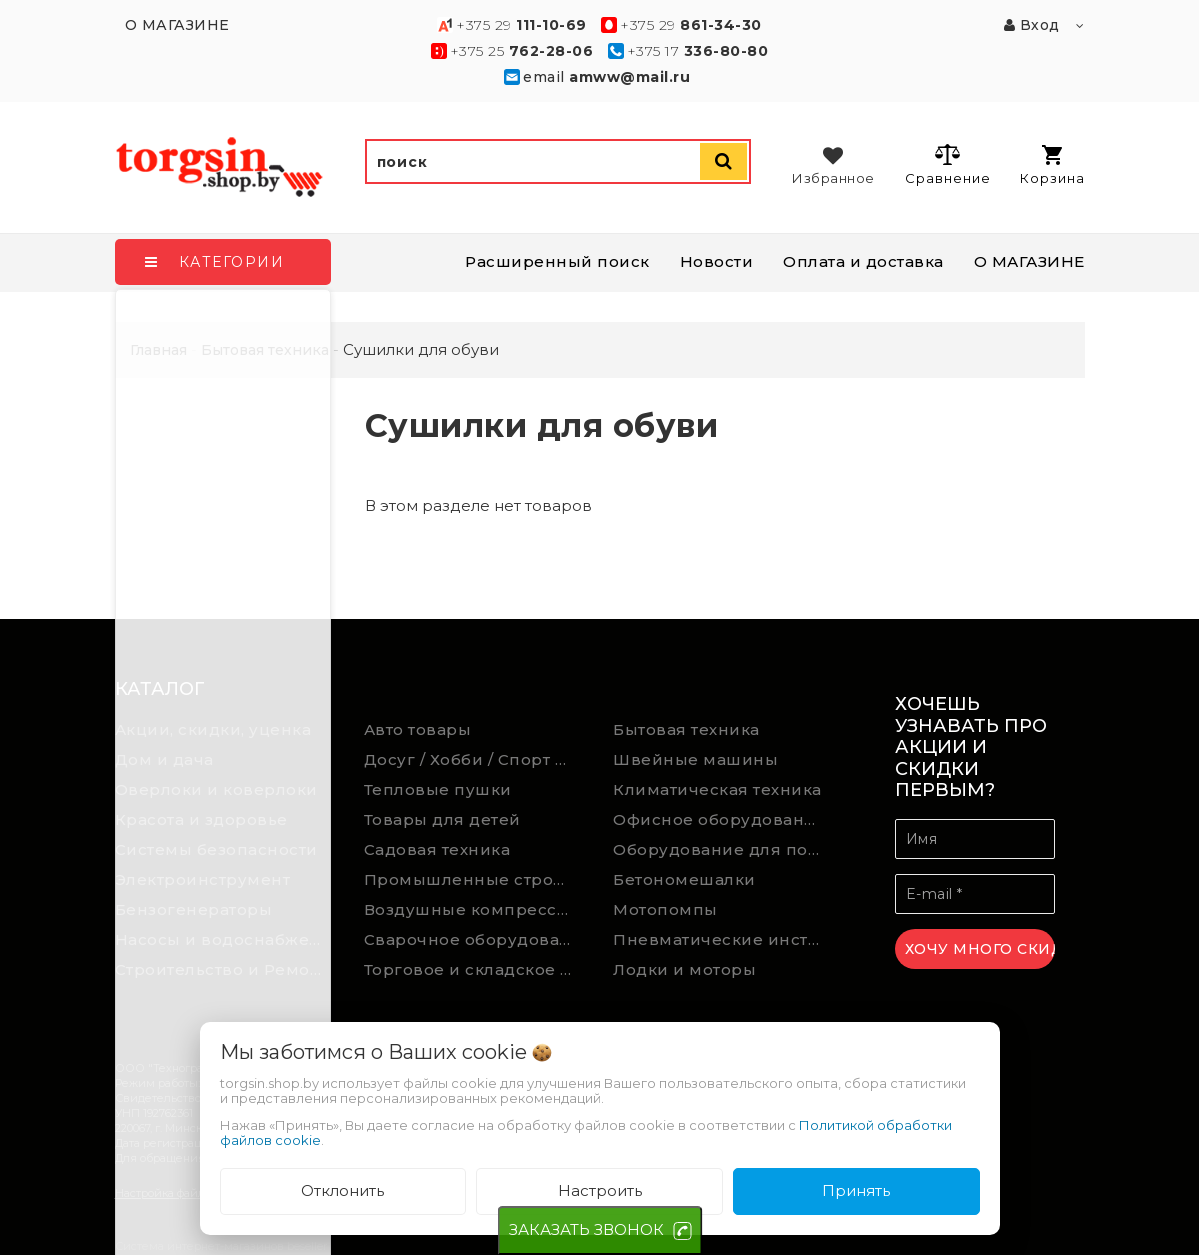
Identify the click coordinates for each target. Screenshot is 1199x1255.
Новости (717, 261)
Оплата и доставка (863, 261)
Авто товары (418, 729)
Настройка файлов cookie (185, 1193)
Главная (158, 350)
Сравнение (947, 164)
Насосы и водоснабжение (225, 939)
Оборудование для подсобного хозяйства (723, 849)
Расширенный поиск (557, 261)
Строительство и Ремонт (222, 969)
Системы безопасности (216, 849)
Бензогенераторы (194, 909)
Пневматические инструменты (723, 939)
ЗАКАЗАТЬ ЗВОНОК (586, 1229)
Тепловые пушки (438, 789)
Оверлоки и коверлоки (216, 789)
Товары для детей (442, 819)
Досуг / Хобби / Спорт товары (474, 759)
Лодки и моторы (684, 969)
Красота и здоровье (201, 819)
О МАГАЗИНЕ (1029, 261)
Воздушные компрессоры (474, 909)
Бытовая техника (686, 729)
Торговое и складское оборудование (474, 969)
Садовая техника (437, 849)
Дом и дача (164, 759)
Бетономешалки (684, 879)
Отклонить (342, 1190)
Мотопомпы (665, 909)
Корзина (1052, 165)
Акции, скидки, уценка (213, 729)
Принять (856, 1190)
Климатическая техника (717, 789)
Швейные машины (695, 759)
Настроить (600, 1190)
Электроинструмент (203, 879)
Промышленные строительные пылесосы (474, 879)
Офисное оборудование (719, 819)
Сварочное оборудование (474, 939)
